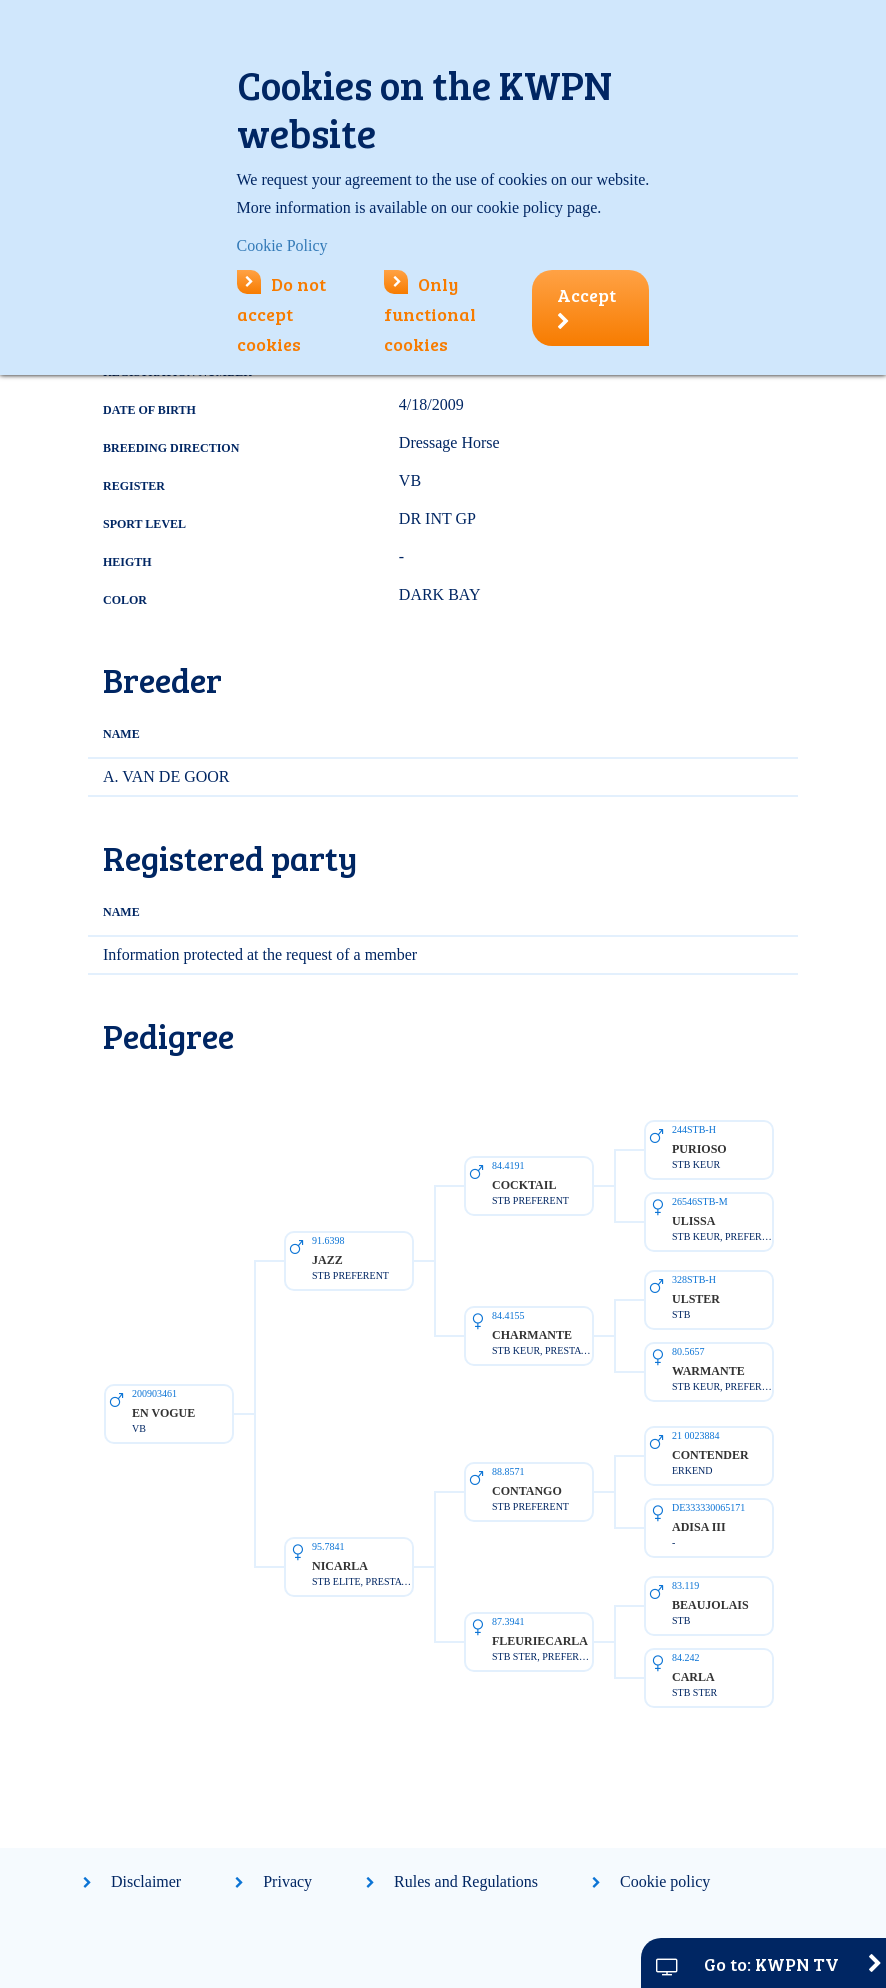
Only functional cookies (430, 314)
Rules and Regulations (466, 1881)
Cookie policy (665, 1881)
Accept (586, 307)
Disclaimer (146, 1881)
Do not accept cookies (281, 314)
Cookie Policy (282, 245)
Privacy (287, 1881)
